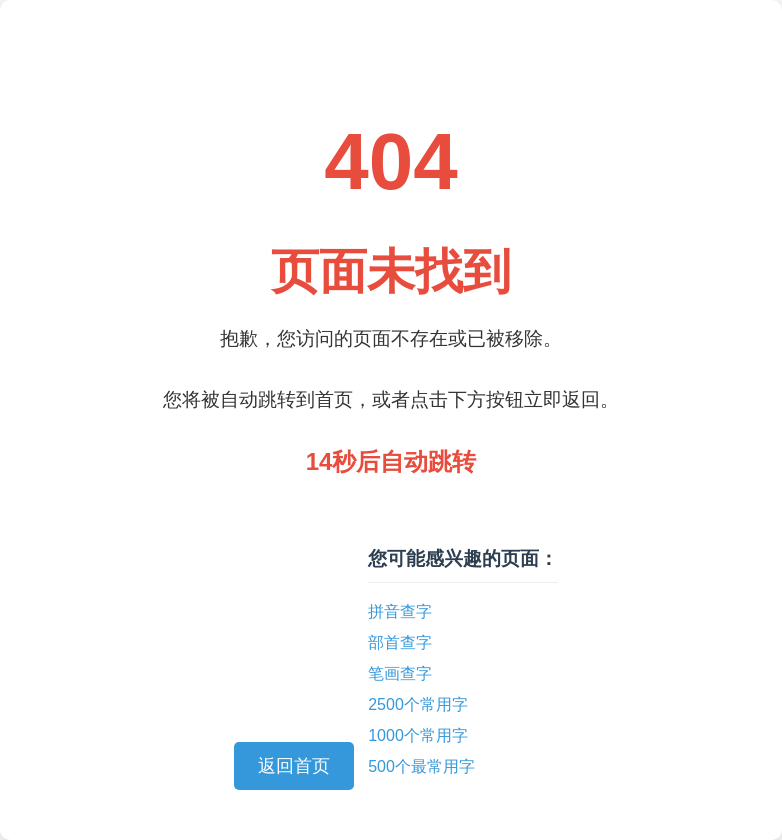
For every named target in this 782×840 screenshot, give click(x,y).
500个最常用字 (421, 766)
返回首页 (294, 766)
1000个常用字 (418, 735)
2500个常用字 (418, 704)
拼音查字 (400, 611)
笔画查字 (400, 673)
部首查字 (400, 642)
